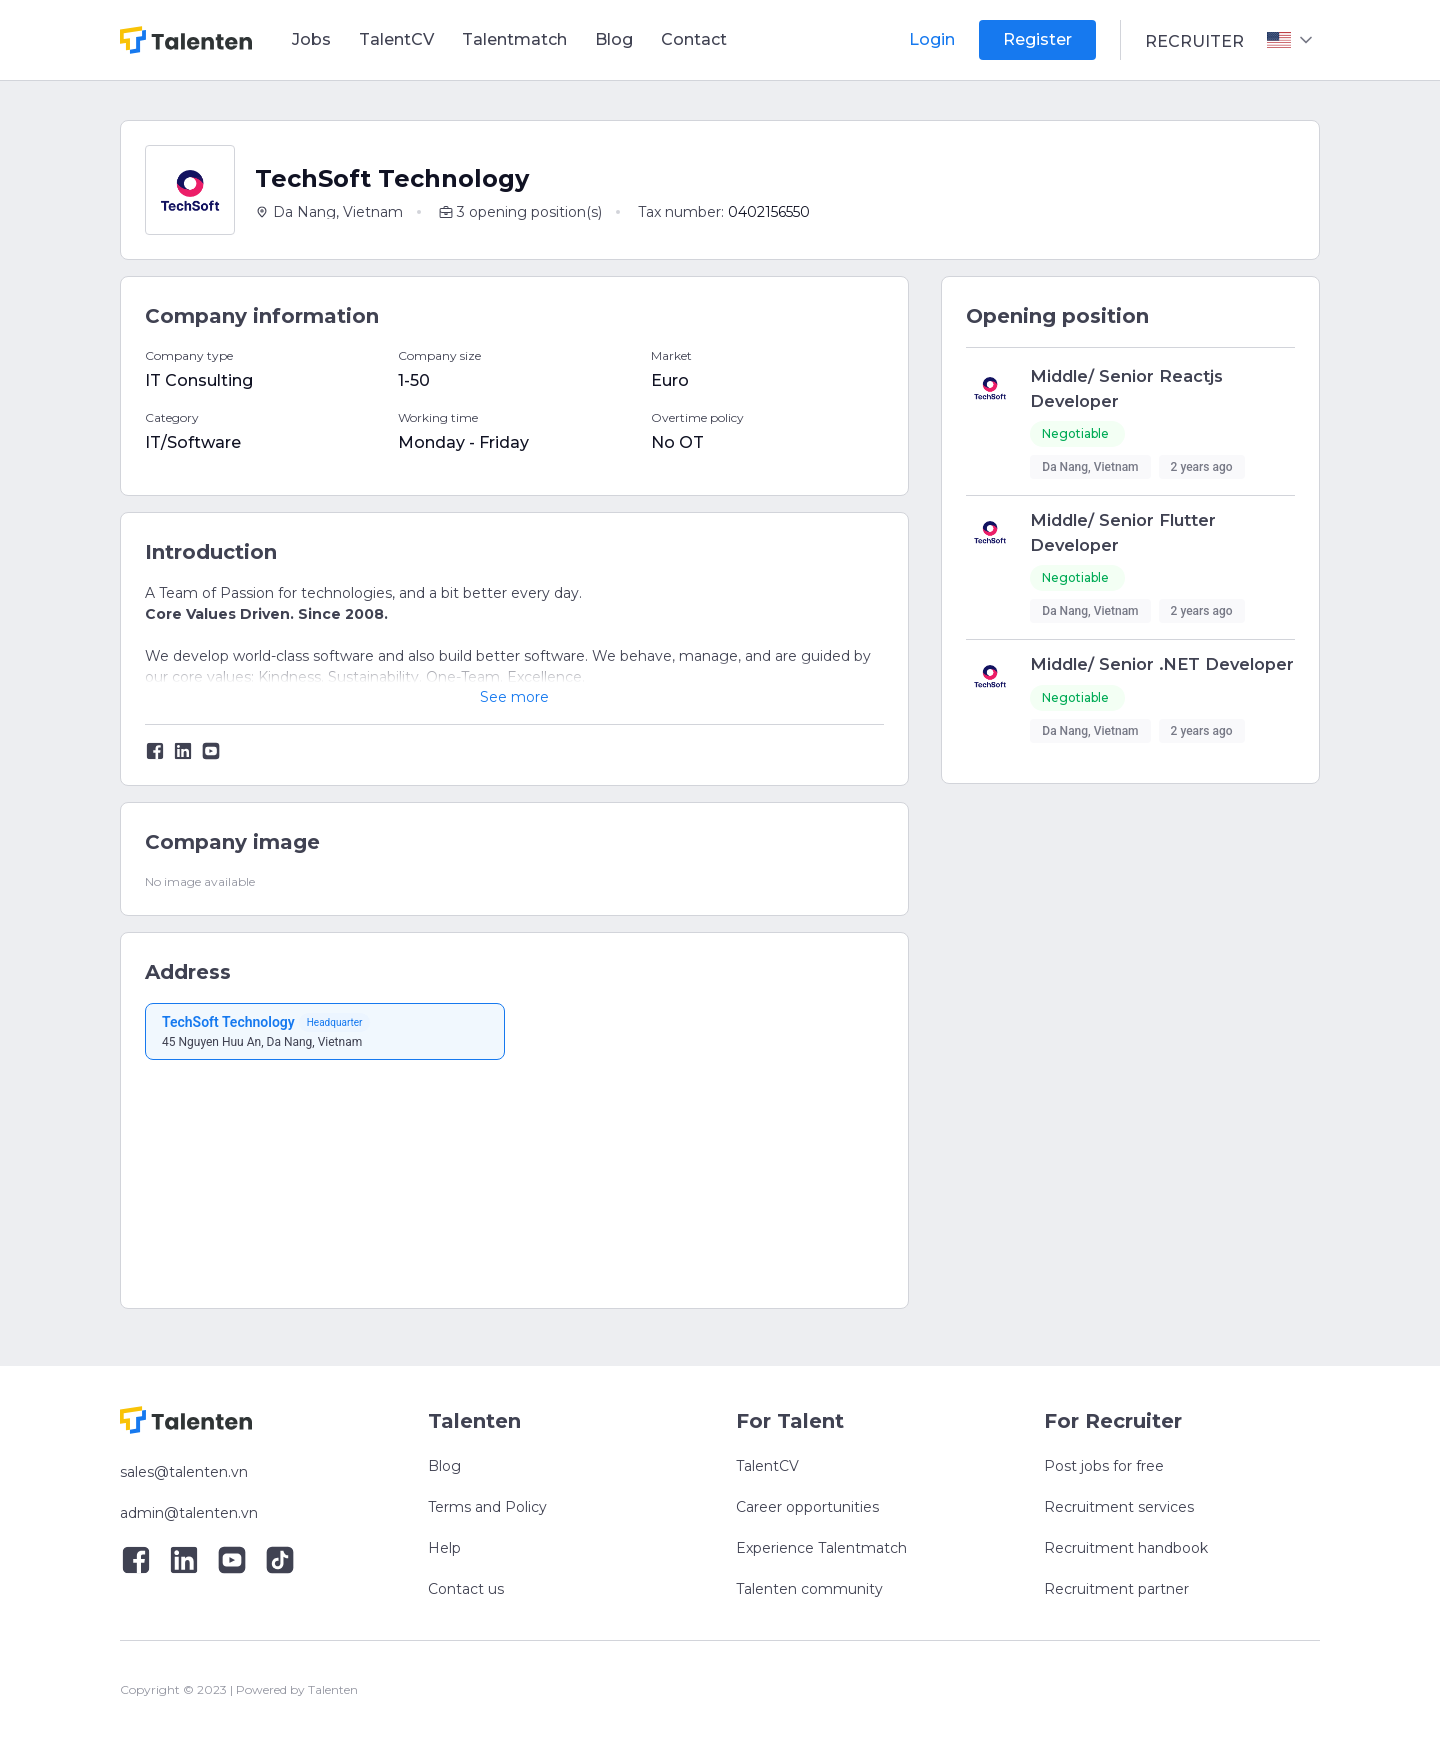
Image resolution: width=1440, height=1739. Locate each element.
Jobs (311, 39)
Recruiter (1194, 41)
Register (1037, 39)
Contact (694, 39)
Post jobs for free (1104, 1466)
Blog (614, 39)
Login (932, 39)
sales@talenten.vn (184, 1472)
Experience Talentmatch (821, 1548)
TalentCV (396, 39)
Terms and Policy (487, 1507)
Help (444, 1548)
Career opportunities (807, 1507)
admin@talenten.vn (189, 1513)
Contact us (466, 1589)
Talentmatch (514, 39)
